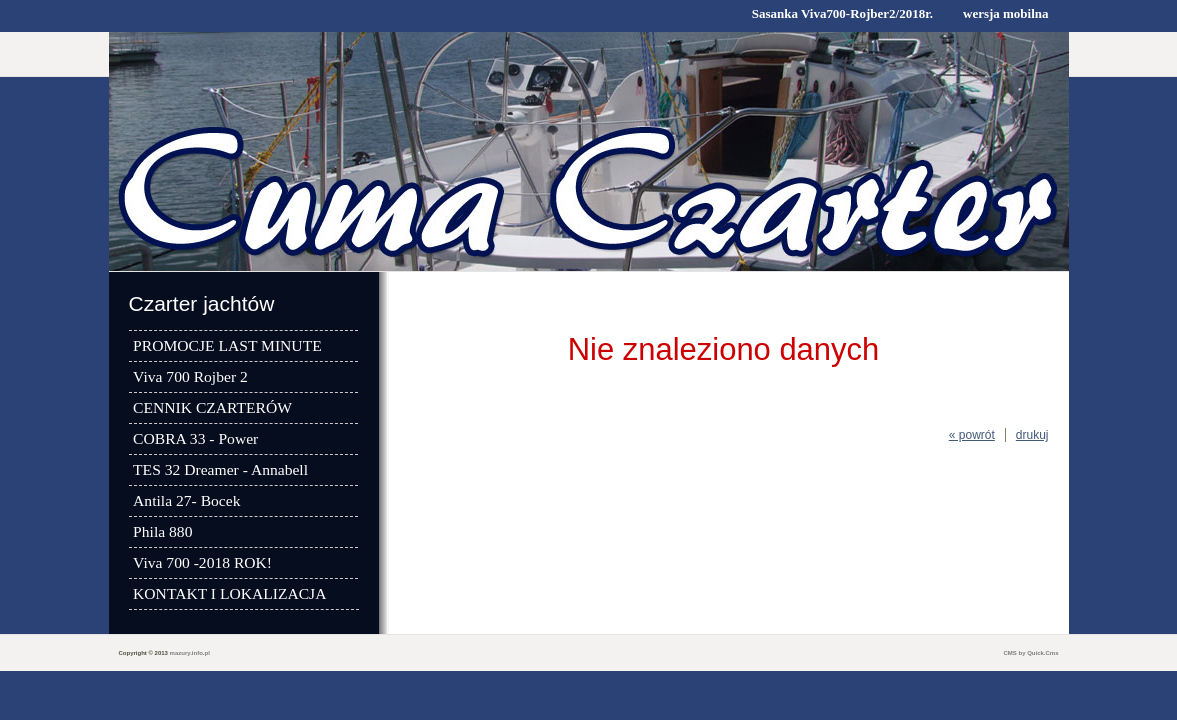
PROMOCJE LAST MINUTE (227, 345)
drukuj (1032, 435)
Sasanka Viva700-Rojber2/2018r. (842, 13)
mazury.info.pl (190, 653)
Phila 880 (162, 531)
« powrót (972, 435)
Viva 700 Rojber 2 (190, 376)
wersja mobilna (1005, 13)
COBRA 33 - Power (195, 438)
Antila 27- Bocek (186, 500)
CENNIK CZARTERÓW (212, 407)
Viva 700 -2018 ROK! (202, 562)
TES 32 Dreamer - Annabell (220, 469)
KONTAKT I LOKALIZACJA (229, 593)
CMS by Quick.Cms (1030, 653)
